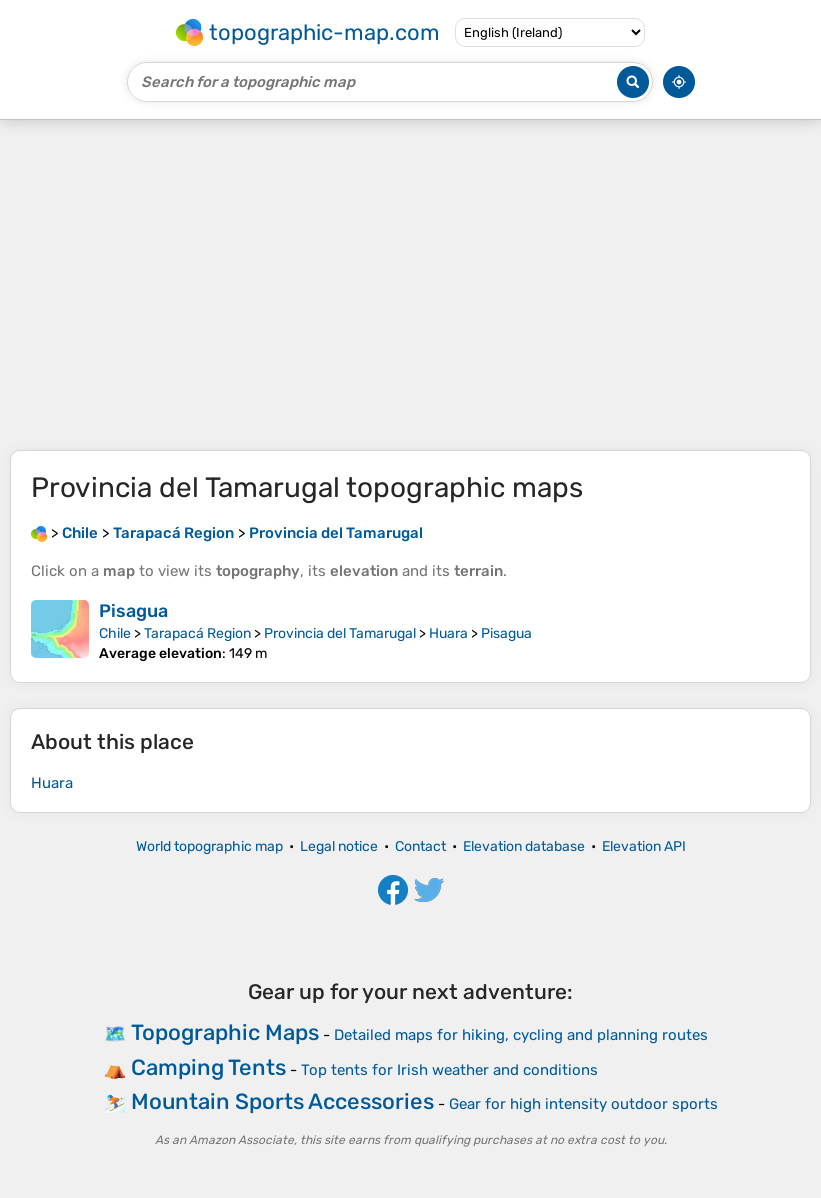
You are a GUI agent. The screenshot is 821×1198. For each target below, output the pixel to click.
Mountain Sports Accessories (282, 1101)
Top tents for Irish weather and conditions (449, 1070)
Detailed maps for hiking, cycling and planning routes (521, 1035)
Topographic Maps (225, 1032)
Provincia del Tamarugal (340, 633)
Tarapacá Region (197, 633)
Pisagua (133, 611)
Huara (448, 633)
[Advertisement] (410, 285)
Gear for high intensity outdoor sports (583, 1104)
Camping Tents (208, 1067)
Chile (115, 633)
